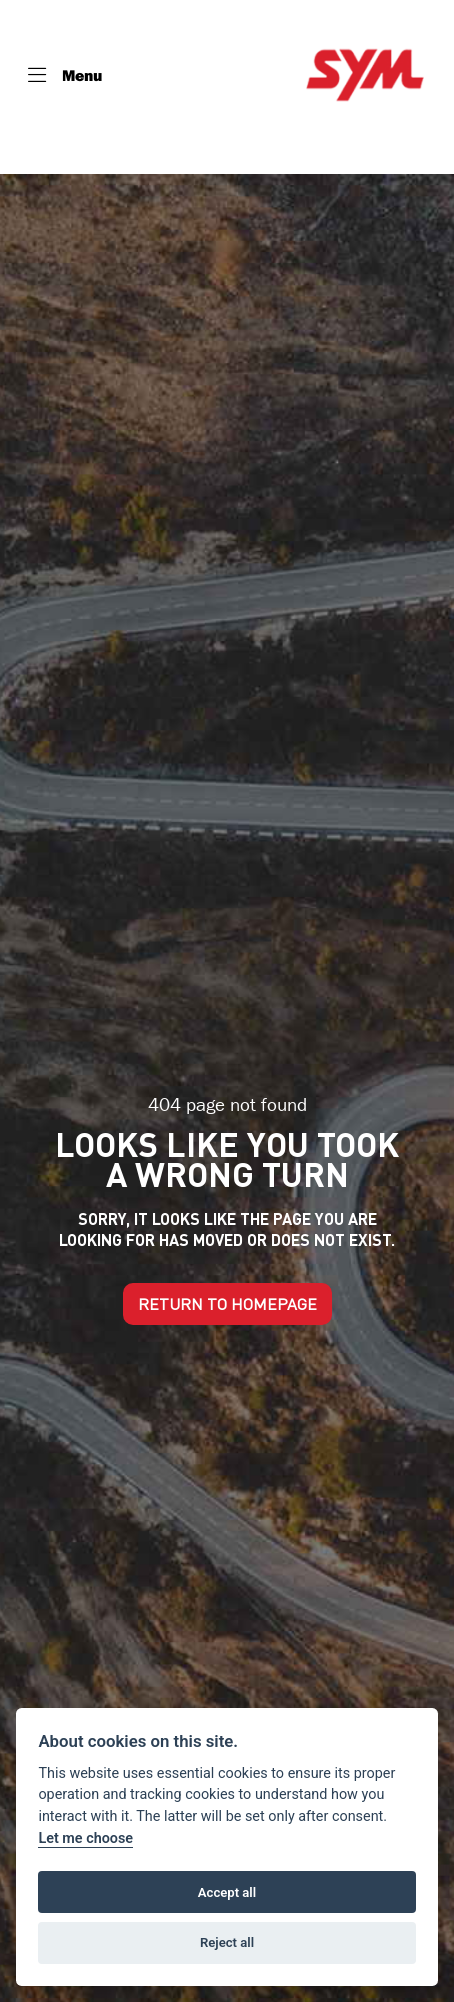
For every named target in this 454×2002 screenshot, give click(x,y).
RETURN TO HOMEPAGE (227, 1304)
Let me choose (85, 1838)
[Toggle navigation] (65, 75)
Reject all (227, 1942)
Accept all (227, 1892)
